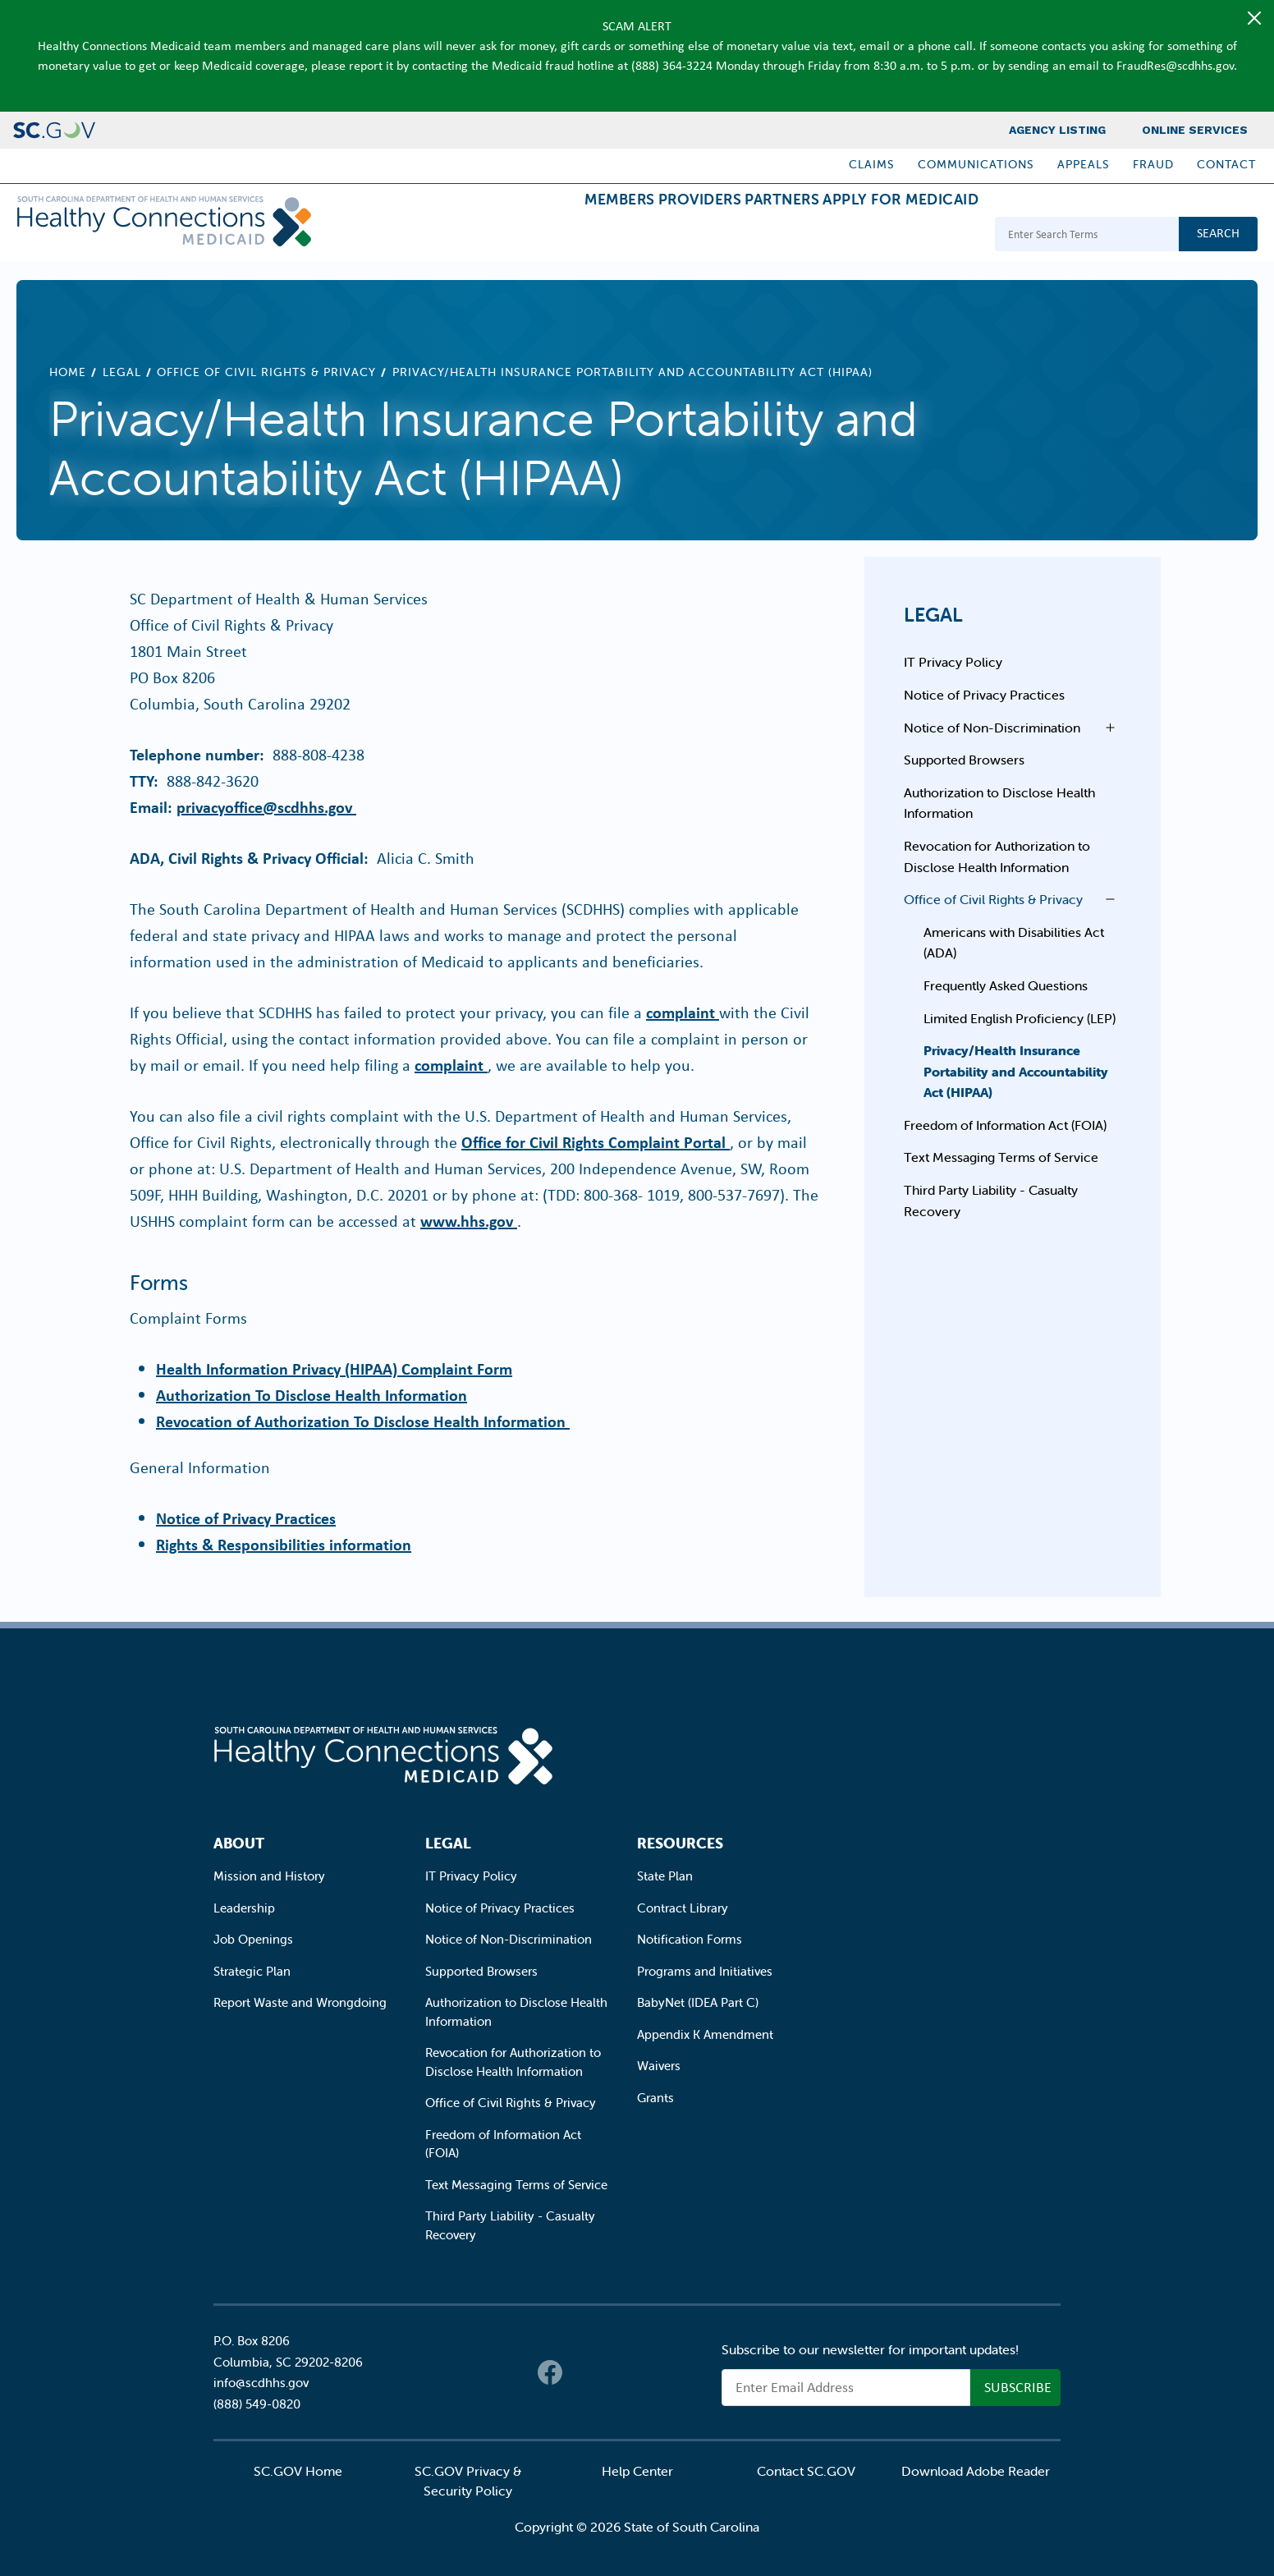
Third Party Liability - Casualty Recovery (991, 1200)
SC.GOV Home (298, 2471)
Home (67, 372)
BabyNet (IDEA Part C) (697, 2002)
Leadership (244, 1908)
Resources (680, 1843)
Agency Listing (1057, 129)
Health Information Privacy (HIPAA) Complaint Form (334, 1368)
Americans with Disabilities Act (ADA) (1013, 943)
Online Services (1195, 129)
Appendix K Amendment (705, 2034)
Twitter (583, 2372)
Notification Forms (689, 1939)
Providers (634, 236)
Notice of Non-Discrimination (992, 727)
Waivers (659, 2065)
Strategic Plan (252, 1971)
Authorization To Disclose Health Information (311, 1395)
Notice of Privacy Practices (246, 1518)
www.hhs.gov (468, 1221)
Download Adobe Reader (975, 2471)
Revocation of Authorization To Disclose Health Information (363, 1421)
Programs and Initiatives (704, 1971)
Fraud (1153, 164)
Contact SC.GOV (806, 2471)
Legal (122, 372)
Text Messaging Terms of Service (1001, 1157)
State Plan (665, 1876)
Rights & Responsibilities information (283, 1544)
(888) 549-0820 (256, 2404)
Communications (976, 164)
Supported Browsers (964, 759)
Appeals (1083, 164)
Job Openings (253, 1939)
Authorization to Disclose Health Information (999, 803)
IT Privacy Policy (953, 662)
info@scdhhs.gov (261, 2382)
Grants (655, 2097)
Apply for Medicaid (887, 236)
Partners (742, 236)
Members (528, 236)
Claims (872, 164)
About (238, 1843)
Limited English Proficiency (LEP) (1019, 1018)
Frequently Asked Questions (1005, 985)
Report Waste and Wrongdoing (300, 2002)
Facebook (550, 2372)
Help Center (637, 2471)
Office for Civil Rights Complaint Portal (595, 1142)
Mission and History (269, 1876)
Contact (1226, 164)
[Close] (1254, 18)
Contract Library (682, 1908)
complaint (682, 1012)
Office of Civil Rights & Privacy (266, 372)
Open (1105, 727)
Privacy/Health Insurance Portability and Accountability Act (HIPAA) (1015, 1071)
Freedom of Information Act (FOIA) (1005, 1125)
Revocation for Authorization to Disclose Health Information (997, 856)
